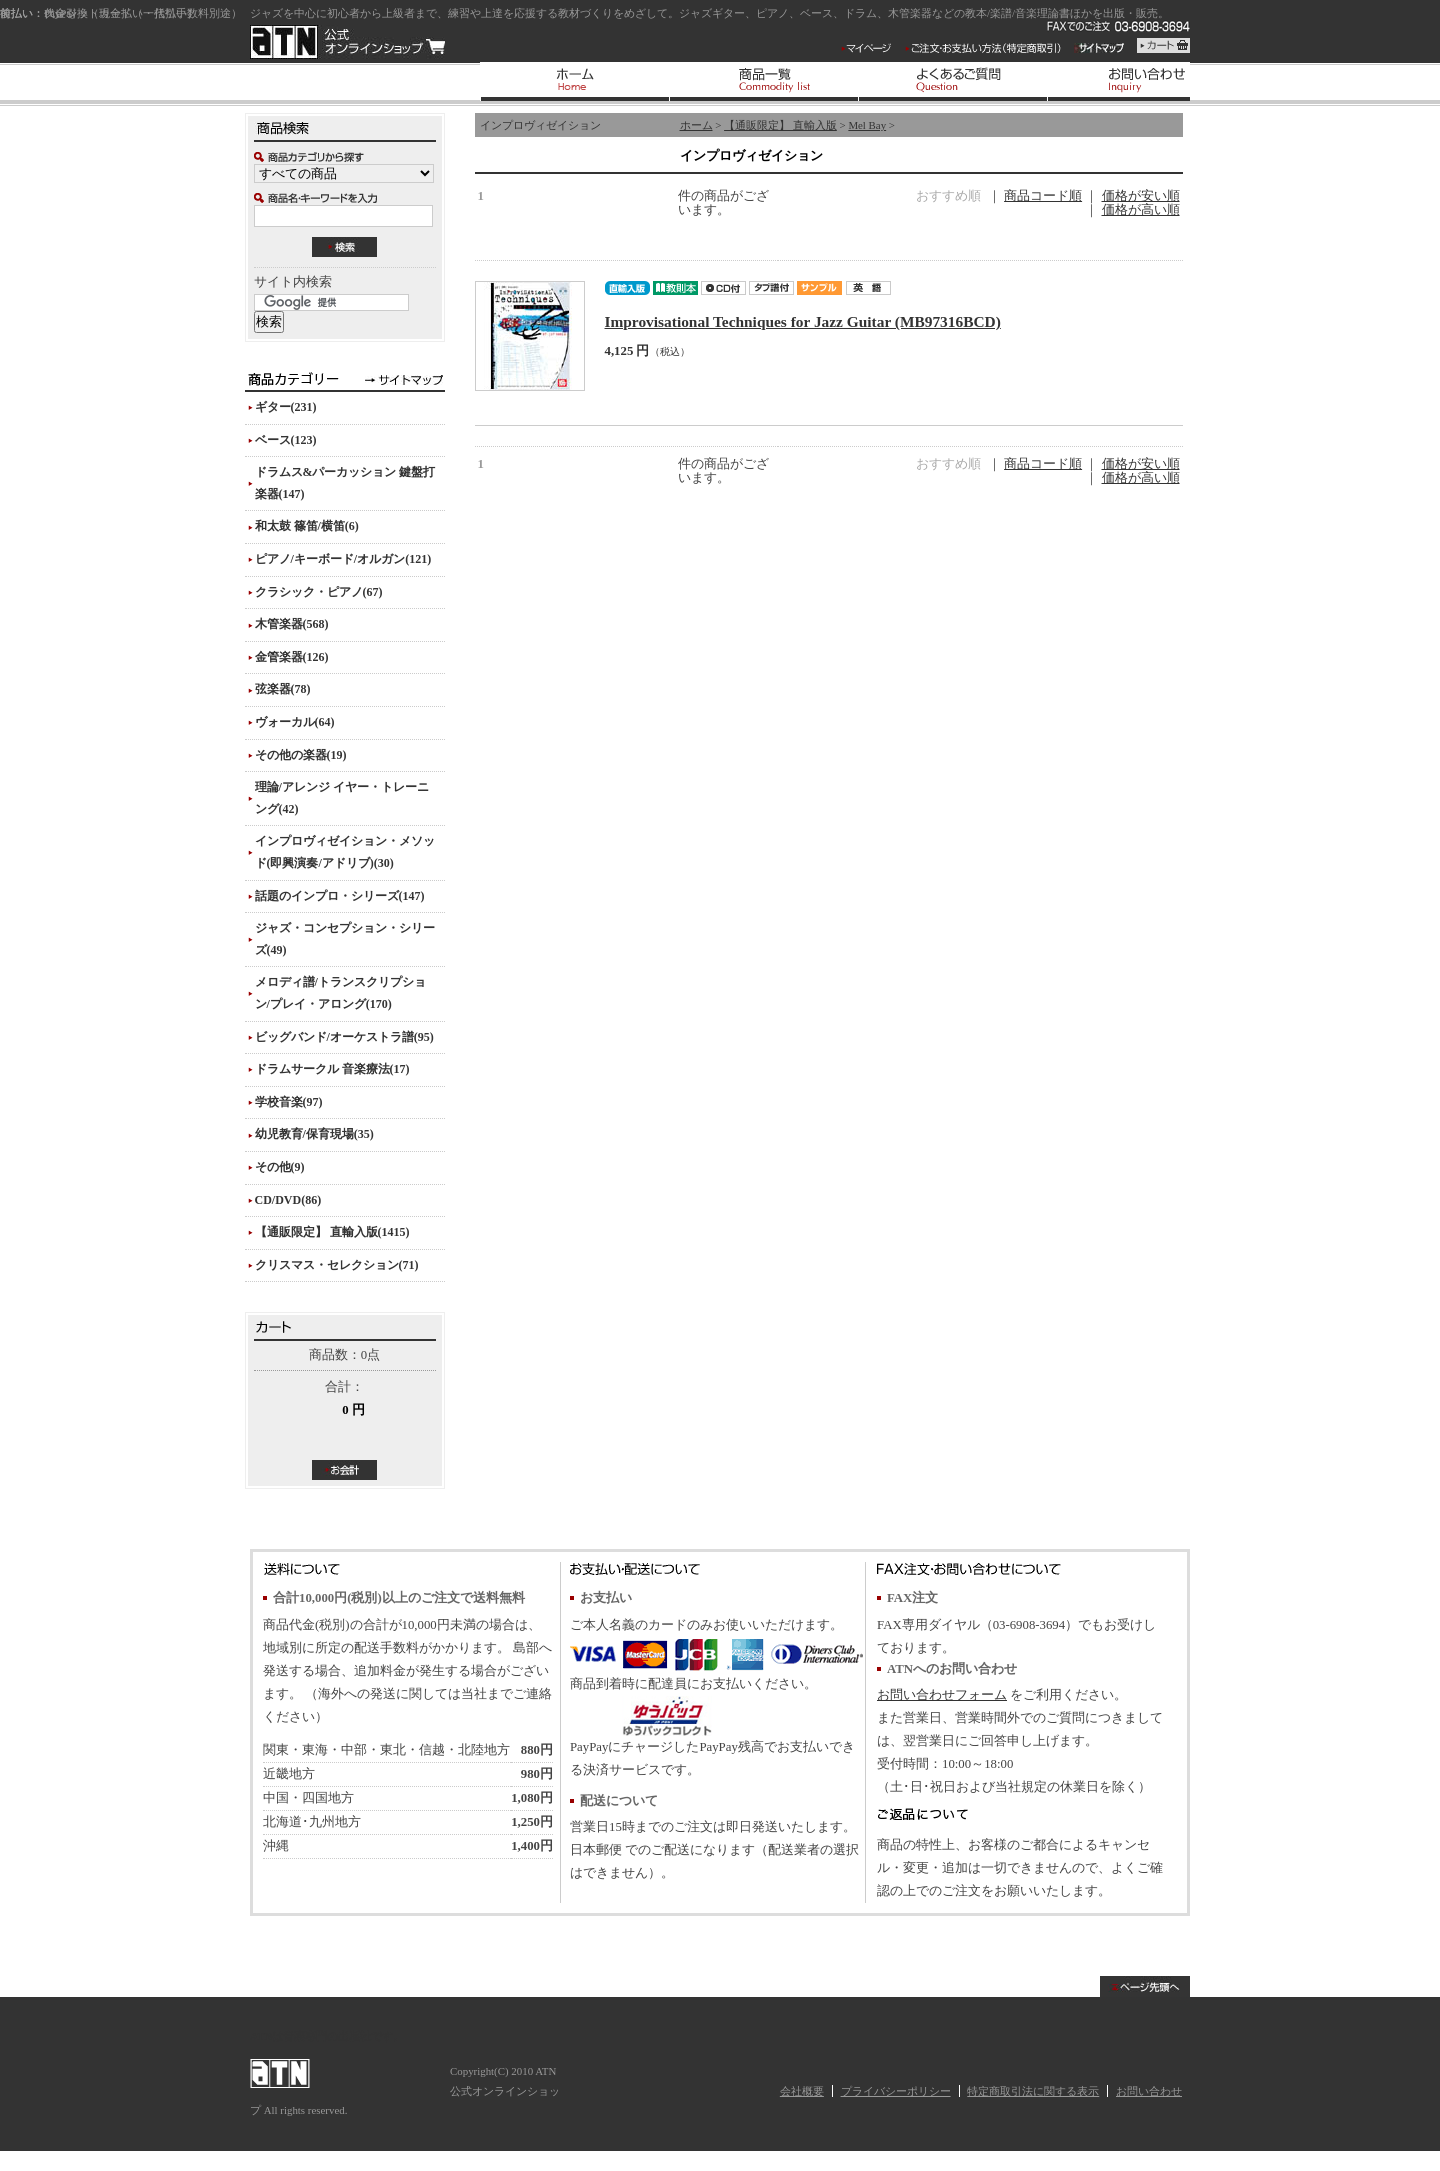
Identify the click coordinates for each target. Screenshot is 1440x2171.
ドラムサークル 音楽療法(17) (332, 1069)
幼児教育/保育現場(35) (314, 1134)
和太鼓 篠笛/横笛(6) (307, 526)
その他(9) (280, 1167)
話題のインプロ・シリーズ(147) (340, 896)
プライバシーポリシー (896, 2091)
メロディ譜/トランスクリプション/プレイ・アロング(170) (340, 993)
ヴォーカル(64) (295, 722)
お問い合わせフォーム (942, 1695)
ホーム (696, 125)
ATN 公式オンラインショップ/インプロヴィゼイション (347, 42)
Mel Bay (867, 125)
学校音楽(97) (289, 1102)
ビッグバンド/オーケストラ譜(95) (344, 1037)
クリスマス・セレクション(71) (337, 1265)
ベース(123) (286, 440)
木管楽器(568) (292, 624)
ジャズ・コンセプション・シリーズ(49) (345, 939)
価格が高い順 (1141, 210)
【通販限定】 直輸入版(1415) (332, 1232)
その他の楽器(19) (301, 755)
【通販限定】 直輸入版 (780, 125)
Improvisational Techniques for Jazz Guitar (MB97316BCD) (803, 321)
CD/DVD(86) (288, 1200)
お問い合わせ (1149, 2091)
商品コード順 (1043, 196)
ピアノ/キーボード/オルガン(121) (343, 559)
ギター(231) (286, 407)
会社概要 (802, 2091)
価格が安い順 (1141, 196)
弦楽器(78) (283, 689)
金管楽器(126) (292, 657)
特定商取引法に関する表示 (1033, 2091)
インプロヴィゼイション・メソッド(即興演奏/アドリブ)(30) (345, 852)
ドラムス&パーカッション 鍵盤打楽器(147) (345, 483)
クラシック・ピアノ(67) (319, 592)
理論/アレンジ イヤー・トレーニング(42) (342, 798)
